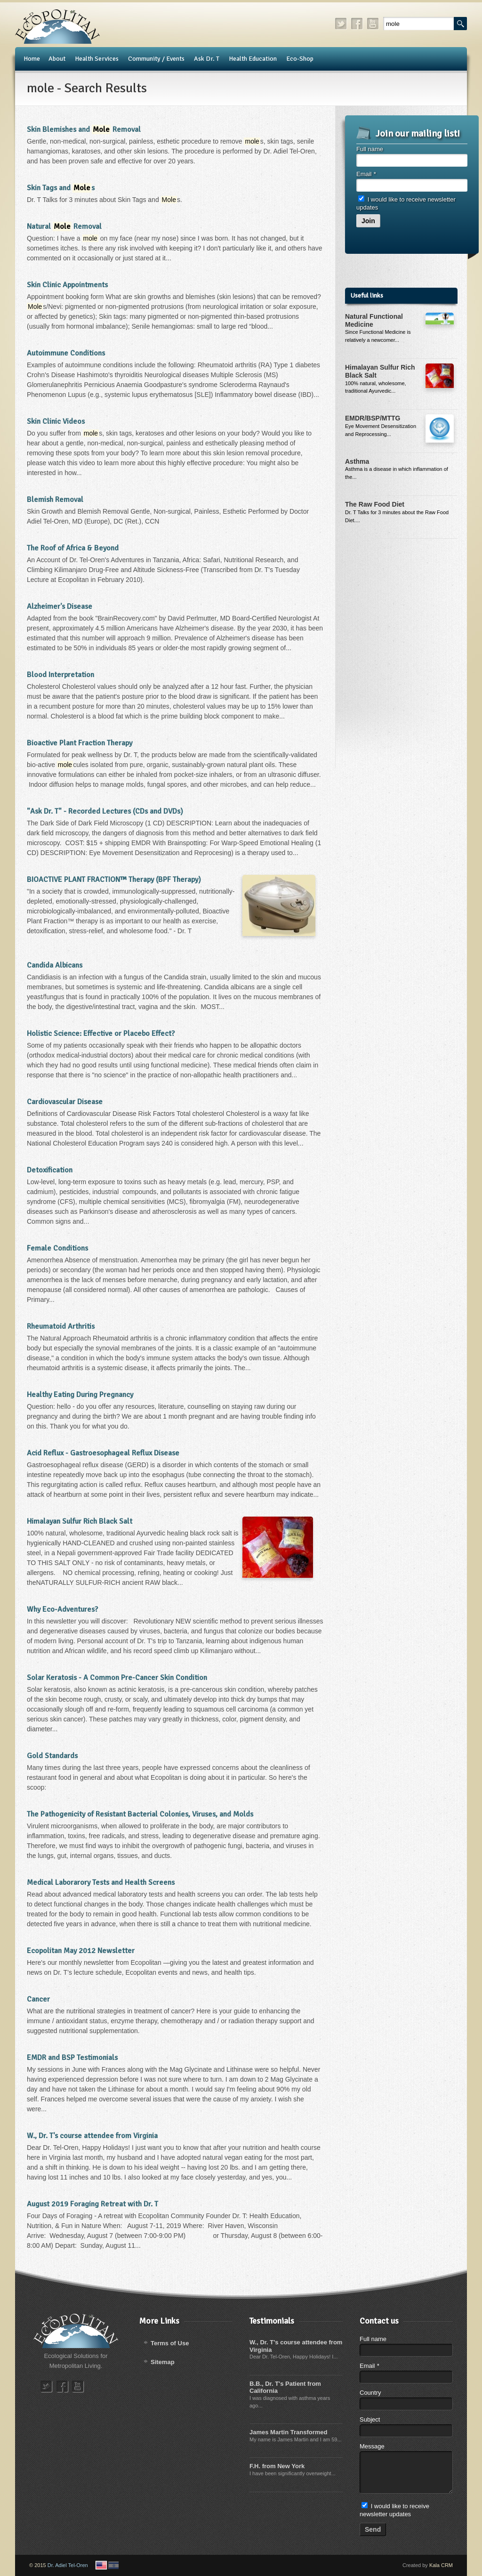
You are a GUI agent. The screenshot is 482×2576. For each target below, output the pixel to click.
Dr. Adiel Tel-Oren (68, 2565)
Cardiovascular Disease (65, 1101)
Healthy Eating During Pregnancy (80, 1394)
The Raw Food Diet (374, 504)
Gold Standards (52, 1755)
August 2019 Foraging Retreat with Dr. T (92, 2204)
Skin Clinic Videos (56, 421)
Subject (370, 2419)
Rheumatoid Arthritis (61, 1326)
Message (372, 2446)
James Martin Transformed (288, 2432)
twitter (341, 23)
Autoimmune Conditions (66, 353)
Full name (369, 149)
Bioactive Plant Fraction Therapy (79, 743)
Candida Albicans (54, 965)
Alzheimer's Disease (59, 606)
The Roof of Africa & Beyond (73, 548)
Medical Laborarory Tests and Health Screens (101, 1882)
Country (370, 2392)
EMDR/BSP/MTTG (372, 418)
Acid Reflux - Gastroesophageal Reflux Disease (103, 1453)
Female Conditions (57, 1248)
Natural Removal (64, 226)
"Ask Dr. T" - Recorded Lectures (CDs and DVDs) (105, 811)
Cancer (38, 1999)
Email (366, 174)
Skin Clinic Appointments (67, 285)
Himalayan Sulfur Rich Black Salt (79, 1521)
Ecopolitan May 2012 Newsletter (81, 1950)
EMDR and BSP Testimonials (72, 2057)
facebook (357, 23)
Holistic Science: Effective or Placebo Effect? (101, 1033)
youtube (373, 23)
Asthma (357, 461)
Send (373, 2529)
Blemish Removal (55, 499)
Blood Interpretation (60, 674)
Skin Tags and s (61, 188)
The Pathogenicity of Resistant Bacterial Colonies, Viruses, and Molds (140, 1814)
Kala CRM (441, 2565)
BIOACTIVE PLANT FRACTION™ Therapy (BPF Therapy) (114, 879)
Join (368, 221)
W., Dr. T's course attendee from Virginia (92, 2135)
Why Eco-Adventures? (62, 1609)
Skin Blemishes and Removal (84, 129)
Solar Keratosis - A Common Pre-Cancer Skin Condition (117, 1677)
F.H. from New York (277, 2466)
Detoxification (49, 1170)
